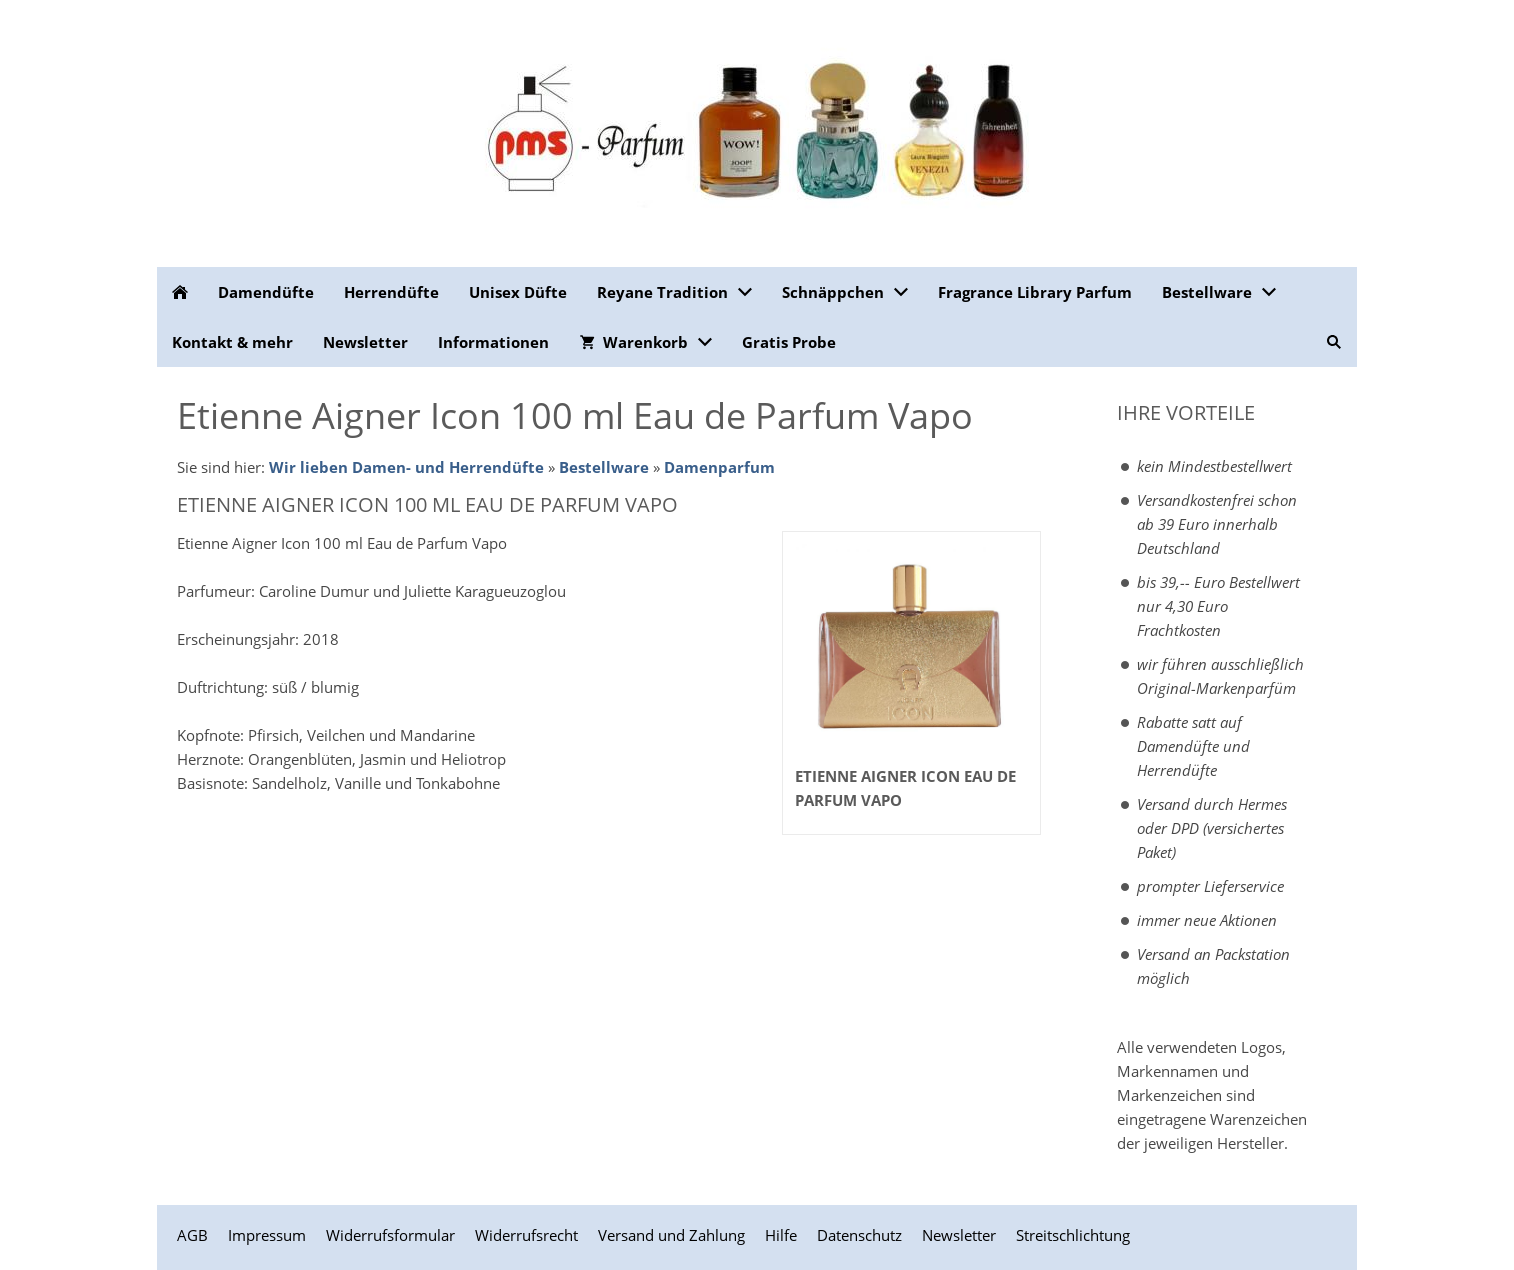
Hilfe (781, 1235)
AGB (192, 1235)
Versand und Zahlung (671, 1235)
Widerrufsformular (390, 1235)
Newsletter (959, 1235)
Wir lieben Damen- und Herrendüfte (406, 467)
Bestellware (604, 467)
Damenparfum (719, 467)
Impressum (267, 1235)
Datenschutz (859, 1235)
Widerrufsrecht (526, 1235)
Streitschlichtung (1073, 1235)
